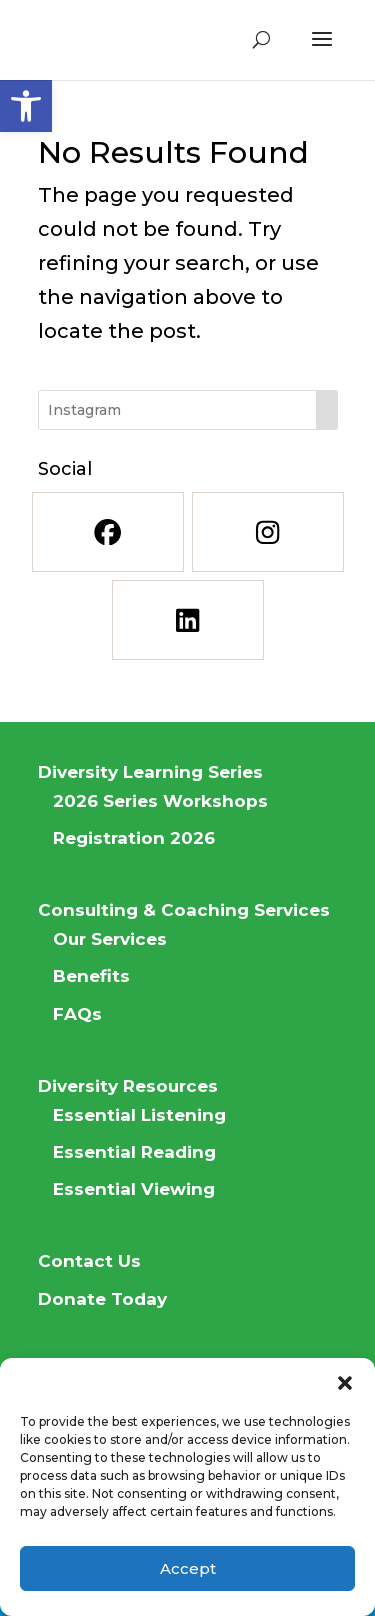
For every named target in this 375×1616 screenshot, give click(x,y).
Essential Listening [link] (139, 1115)
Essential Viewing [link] (134, 1189)
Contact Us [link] (89, 1261)
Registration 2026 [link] (134, 838)
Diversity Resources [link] (128, 1086)
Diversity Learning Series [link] (150, 772)
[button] (345, 1383)
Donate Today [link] (102, 1299)
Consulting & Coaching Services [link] (184, 910)
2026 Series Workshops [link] (160, 801)
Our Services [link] (110, 939)
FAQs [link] (77, 1014)
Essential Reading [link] (134, 1152)
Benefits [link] (91, 976)
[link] (26, 106)
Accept (188, 1568)
